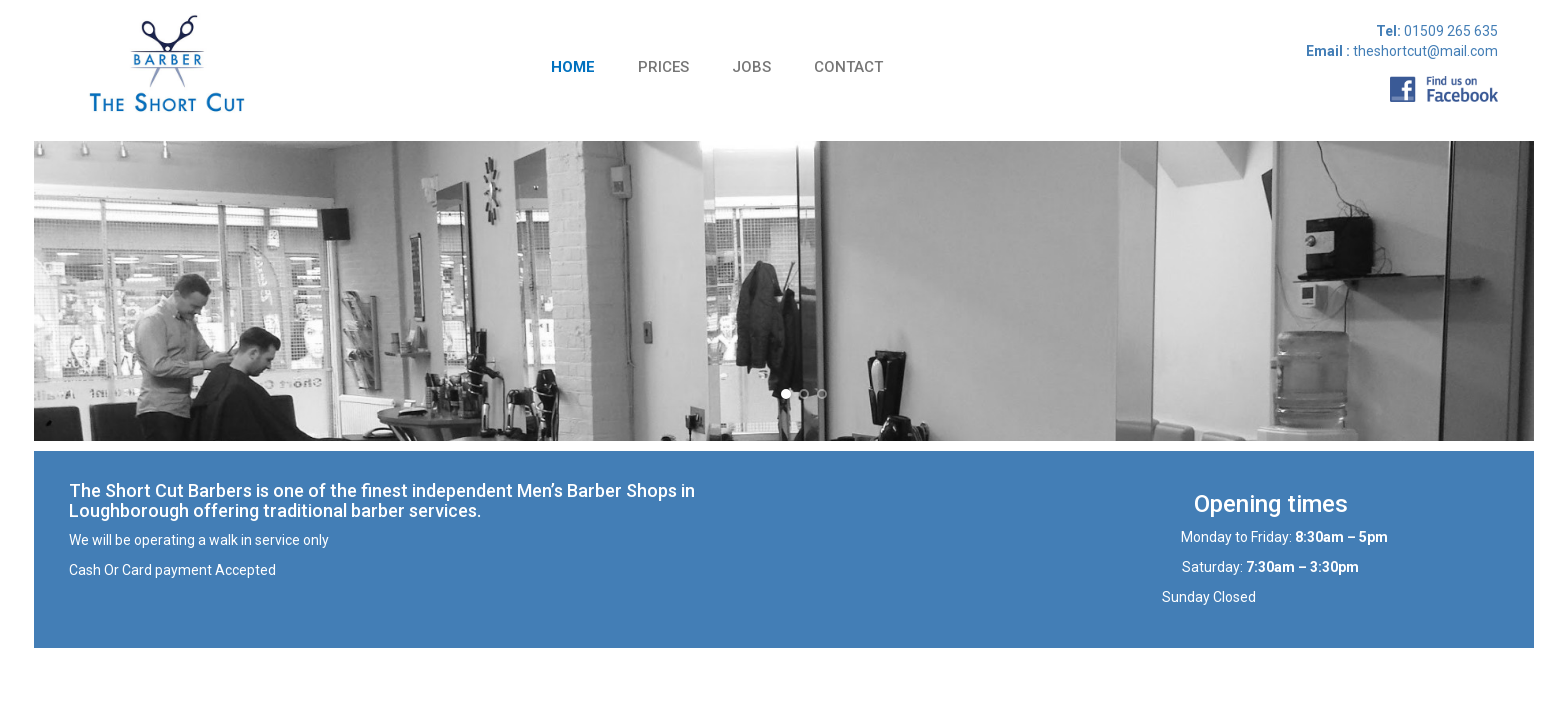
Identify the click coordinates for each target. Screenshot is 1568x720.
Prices (663, 67)
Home (573, 67)
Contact (848, 67)
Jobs (751, 67)
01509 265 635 (1449, 31)
